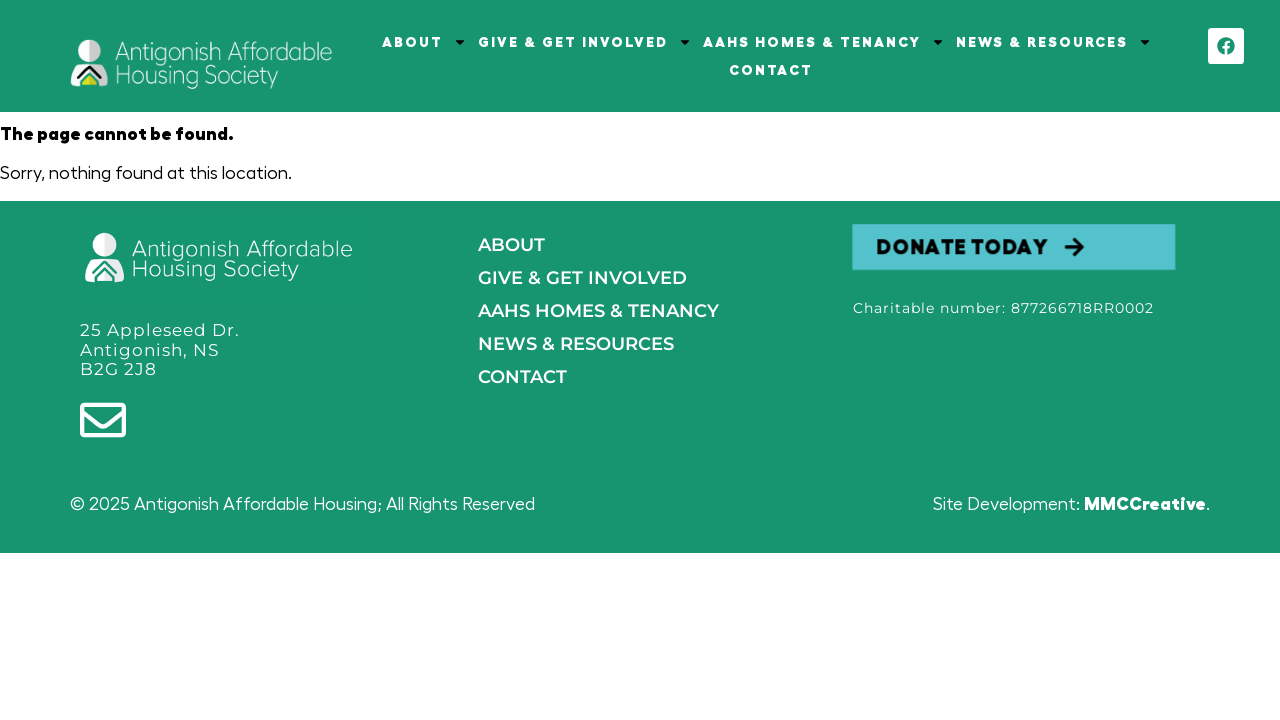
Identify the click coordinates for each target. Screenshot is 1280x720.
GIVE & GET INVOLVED (585, 42)
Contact (522, 377)
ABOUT (424, 42)
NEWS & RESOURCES (1054, 42)
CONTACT (771, 70)
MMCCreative (1145, 504)
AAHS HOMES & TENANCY (824, 42)
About (511, 245)
